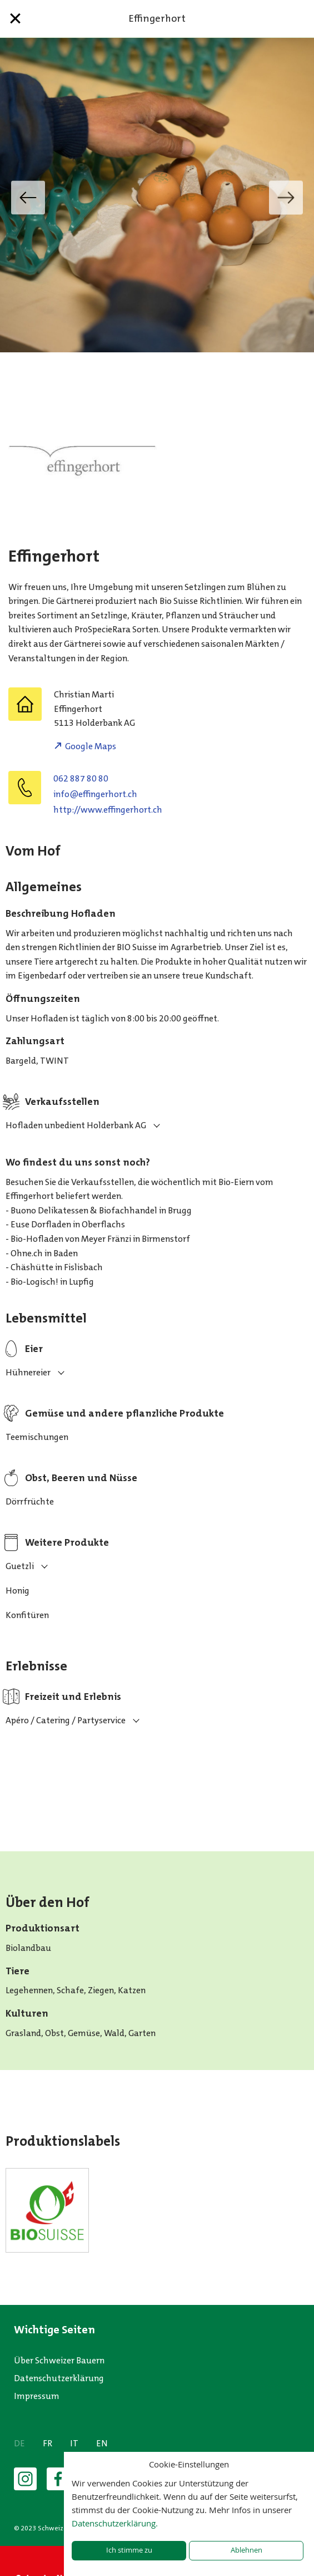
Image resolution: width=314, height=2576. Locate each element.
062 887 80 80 (80, 778)
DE (19, 2443)
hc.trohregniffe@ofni (95, 794)
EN (102, 2443)
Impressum (36, 2396)
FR (47, 2443)
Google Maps (90, 746)
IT (74, 2443)
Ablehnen (246, 2550)
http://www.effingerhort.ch (107, 809)
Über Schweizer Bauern (59, 2360)
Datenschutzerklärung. (115, 2523)
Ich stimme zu (129, 2550)
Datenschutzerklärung (59, 2378)
